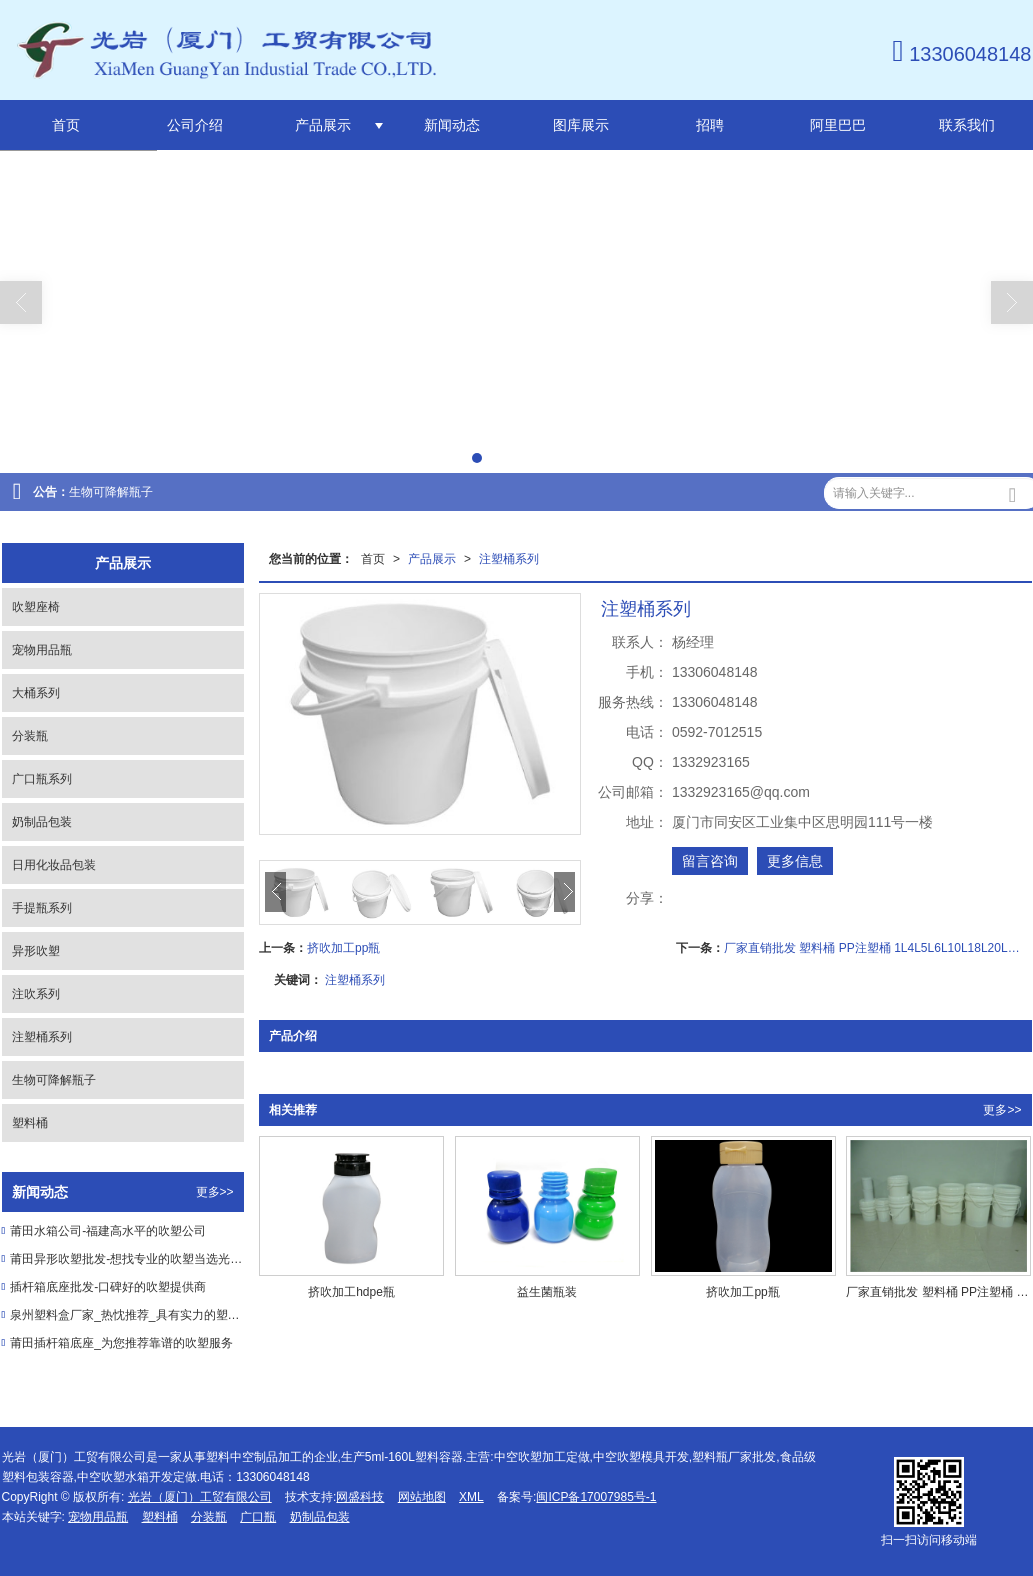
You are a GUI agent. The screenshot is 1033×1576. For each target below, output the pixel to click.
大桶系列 (36, 693)
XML (471, 1497)
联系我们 (967, 125)
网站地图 (422, 1497)
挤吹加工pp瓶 (343, 948)
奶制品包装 (42, 822)
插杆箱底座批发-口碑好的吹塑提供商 (108, 1287)
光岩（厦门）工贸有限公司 (200, 1497)
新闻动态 (452, 125)
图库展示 (581, 125)
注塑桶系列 (509, 559)
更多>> (1002, 1110)
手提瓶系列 (42, 908)
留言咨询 (710, 861)
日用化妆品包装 (54, 865)
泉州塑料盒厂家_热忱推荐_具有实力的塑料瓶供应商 (126, 1315)
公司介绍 (195, 125)
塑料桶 (30, 1123)
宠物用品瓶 (42, 650)
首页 (66, 125)
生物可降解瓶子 (111, 492)
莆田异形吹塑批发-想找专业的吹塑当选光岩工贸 (126, 1259)
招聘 (710, 125)
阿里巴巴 (838, 125)
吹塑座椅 (36, 607)
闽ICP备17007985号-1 (596, 1497)
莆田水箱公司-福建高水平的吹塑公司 (108, 1231)
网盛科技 (360, 1497)
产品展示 (323, 125)
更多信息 (795, 861)
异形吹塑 (36, 951)
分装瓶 (30, 736)
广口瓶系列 (42, 779)
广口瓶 (258, 1517)
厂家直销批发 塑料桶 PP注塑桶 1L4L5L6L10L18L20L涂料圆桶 (877, 948)
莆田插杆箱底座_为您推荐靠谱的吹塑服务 (121, 1343)
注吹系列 (36, 994)
